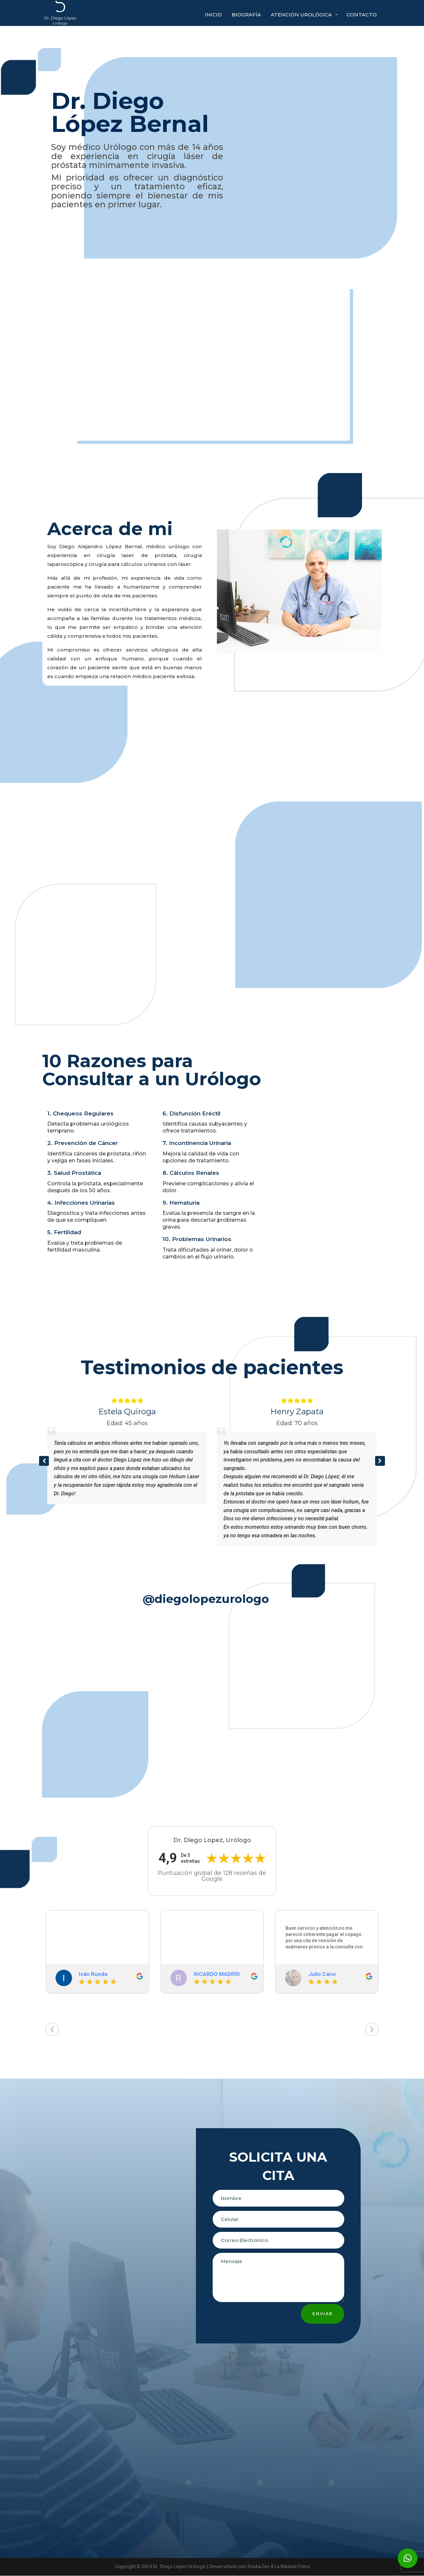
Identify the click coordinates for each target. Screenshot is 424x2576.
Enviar (322, 2313)
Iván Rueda (93, 1974)
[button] (380, 1461)
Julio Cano (322, 1974)
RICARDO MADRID (217, 1974)
